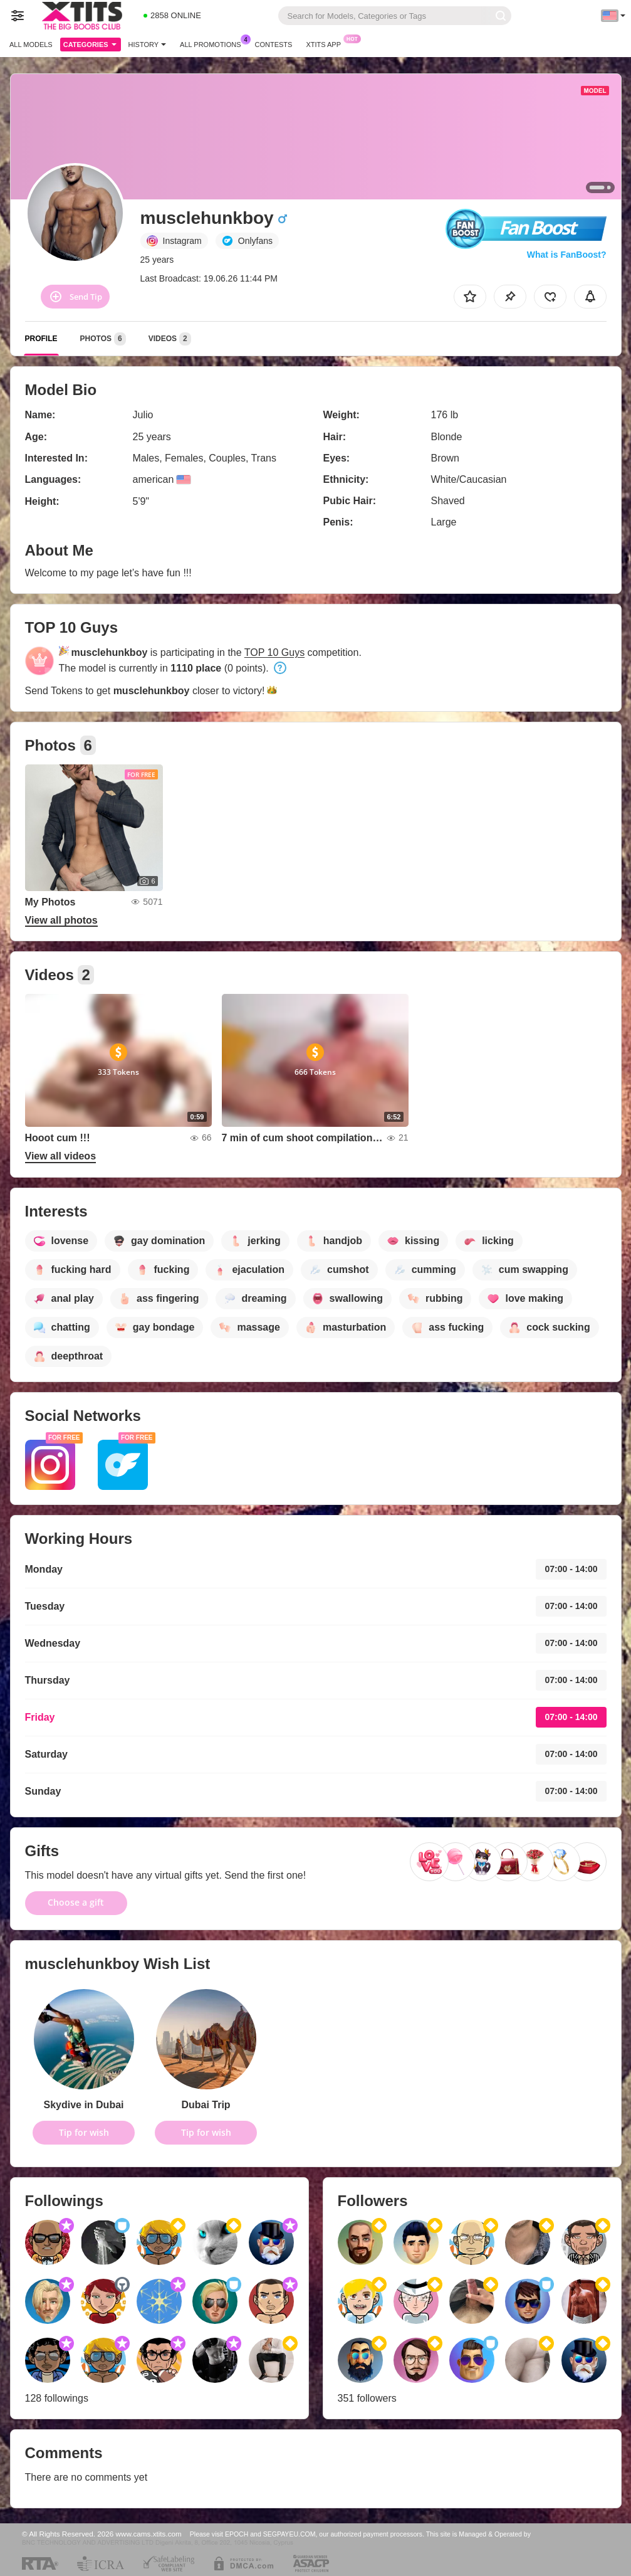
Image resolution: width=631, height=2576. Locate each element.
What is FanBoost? (567, 255)
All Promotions (213, 43)
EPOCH (236, 2534)
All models (31, 44)
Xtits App (326, 43)
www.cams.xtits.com (149, 2534)
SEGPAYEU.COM (289, 2534)
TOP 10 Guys (274, 652)
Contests (274, 44)
